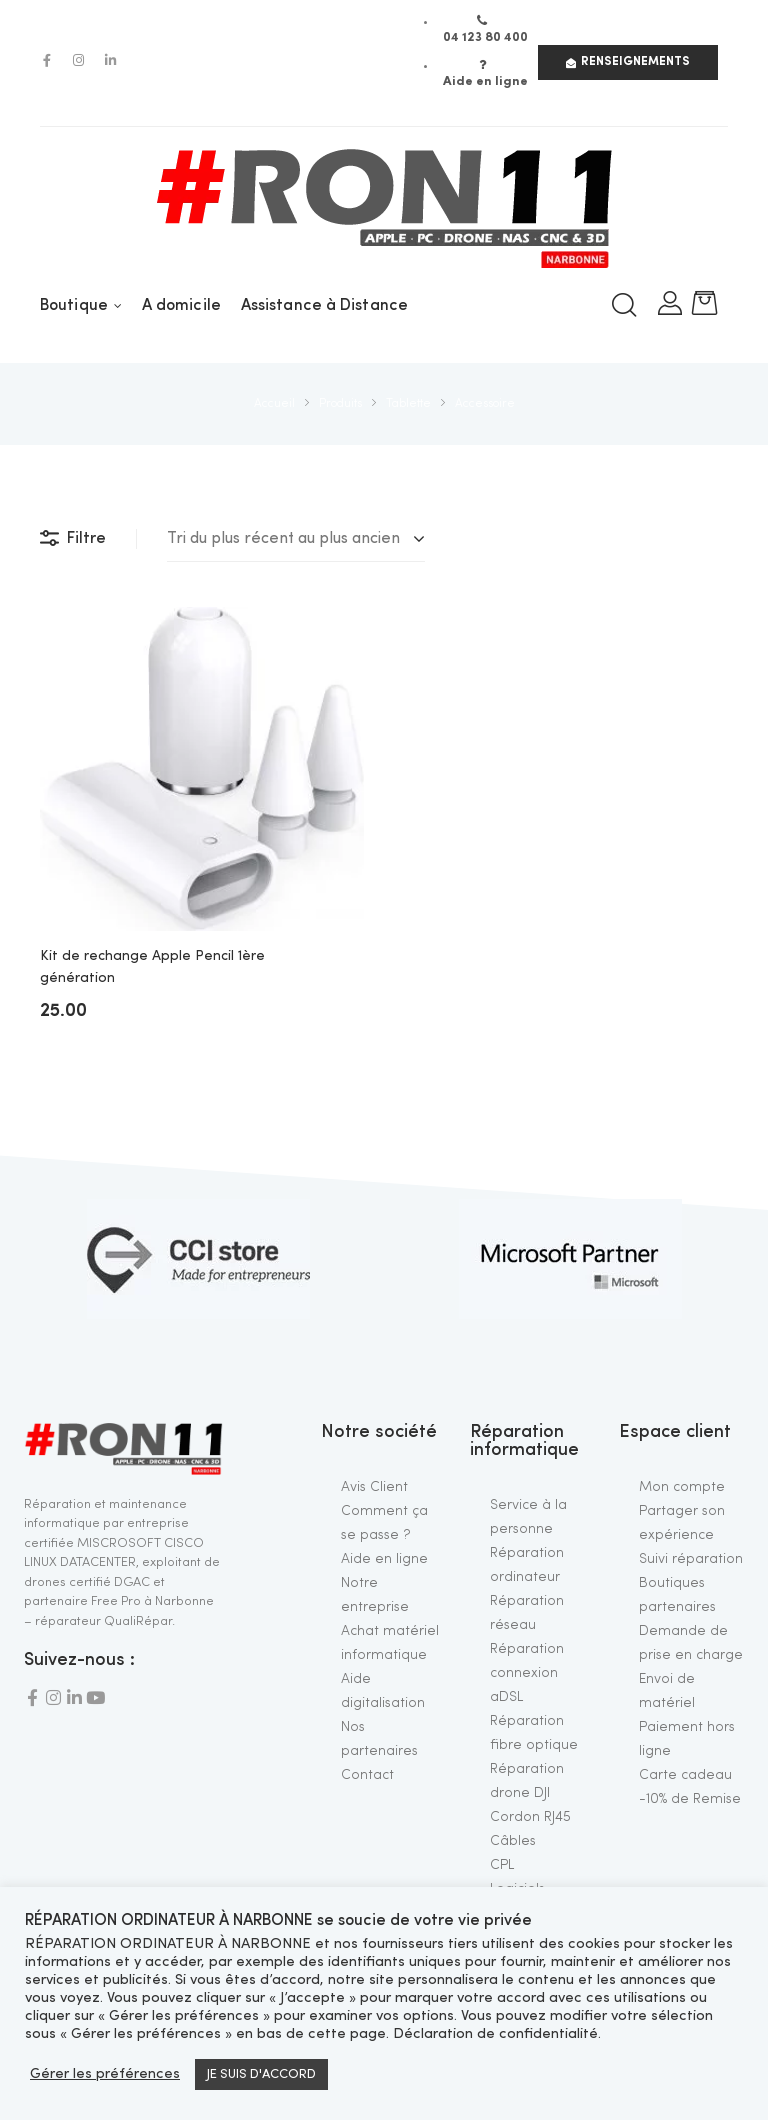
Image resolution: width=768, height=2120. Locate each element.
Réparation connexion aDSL (527, 1673)
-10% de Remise (690, 1799)
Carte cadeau (685, 1775)
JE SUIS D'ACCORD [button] (261, 2074)
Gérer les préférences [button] (105, 2074)
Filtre (73, 538)
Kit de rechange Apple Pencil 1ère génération (152, 967)
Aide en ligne (384, 1559)
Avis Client (374, 1487)
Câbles (513, 1841)
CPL (502, 1865)
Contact (367, 1775)
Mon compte (682, 1487)
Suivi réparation (691, 1559)
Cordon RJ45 (530, 1817)
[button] (628, 62)
